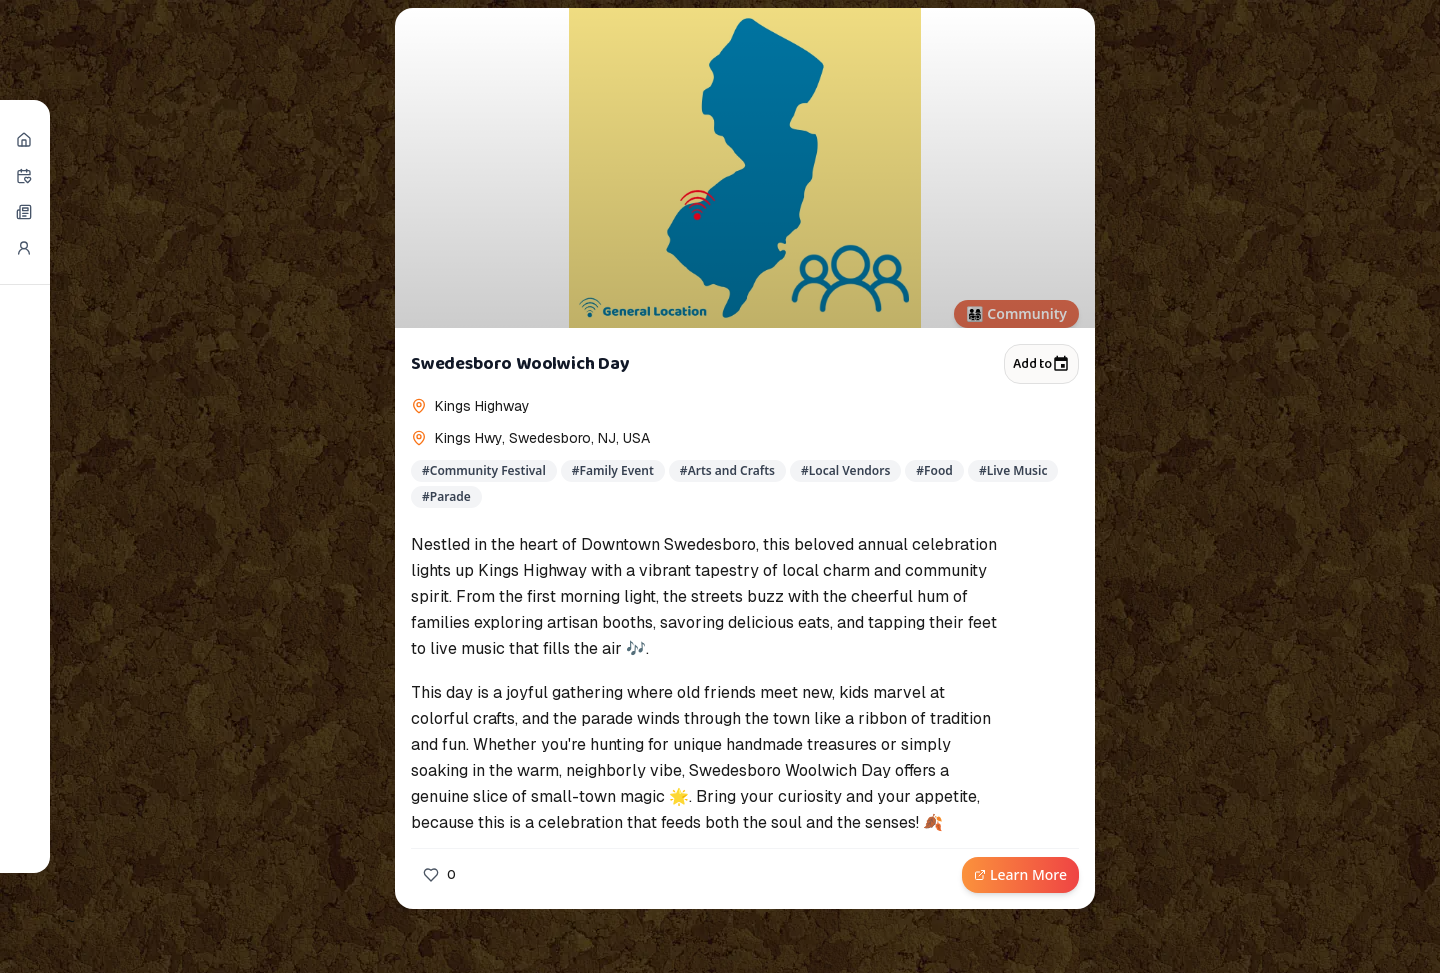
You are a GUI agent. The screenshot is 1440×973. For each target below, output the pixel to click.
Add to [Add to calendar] (1041, 364)
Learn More (1020, 874)
